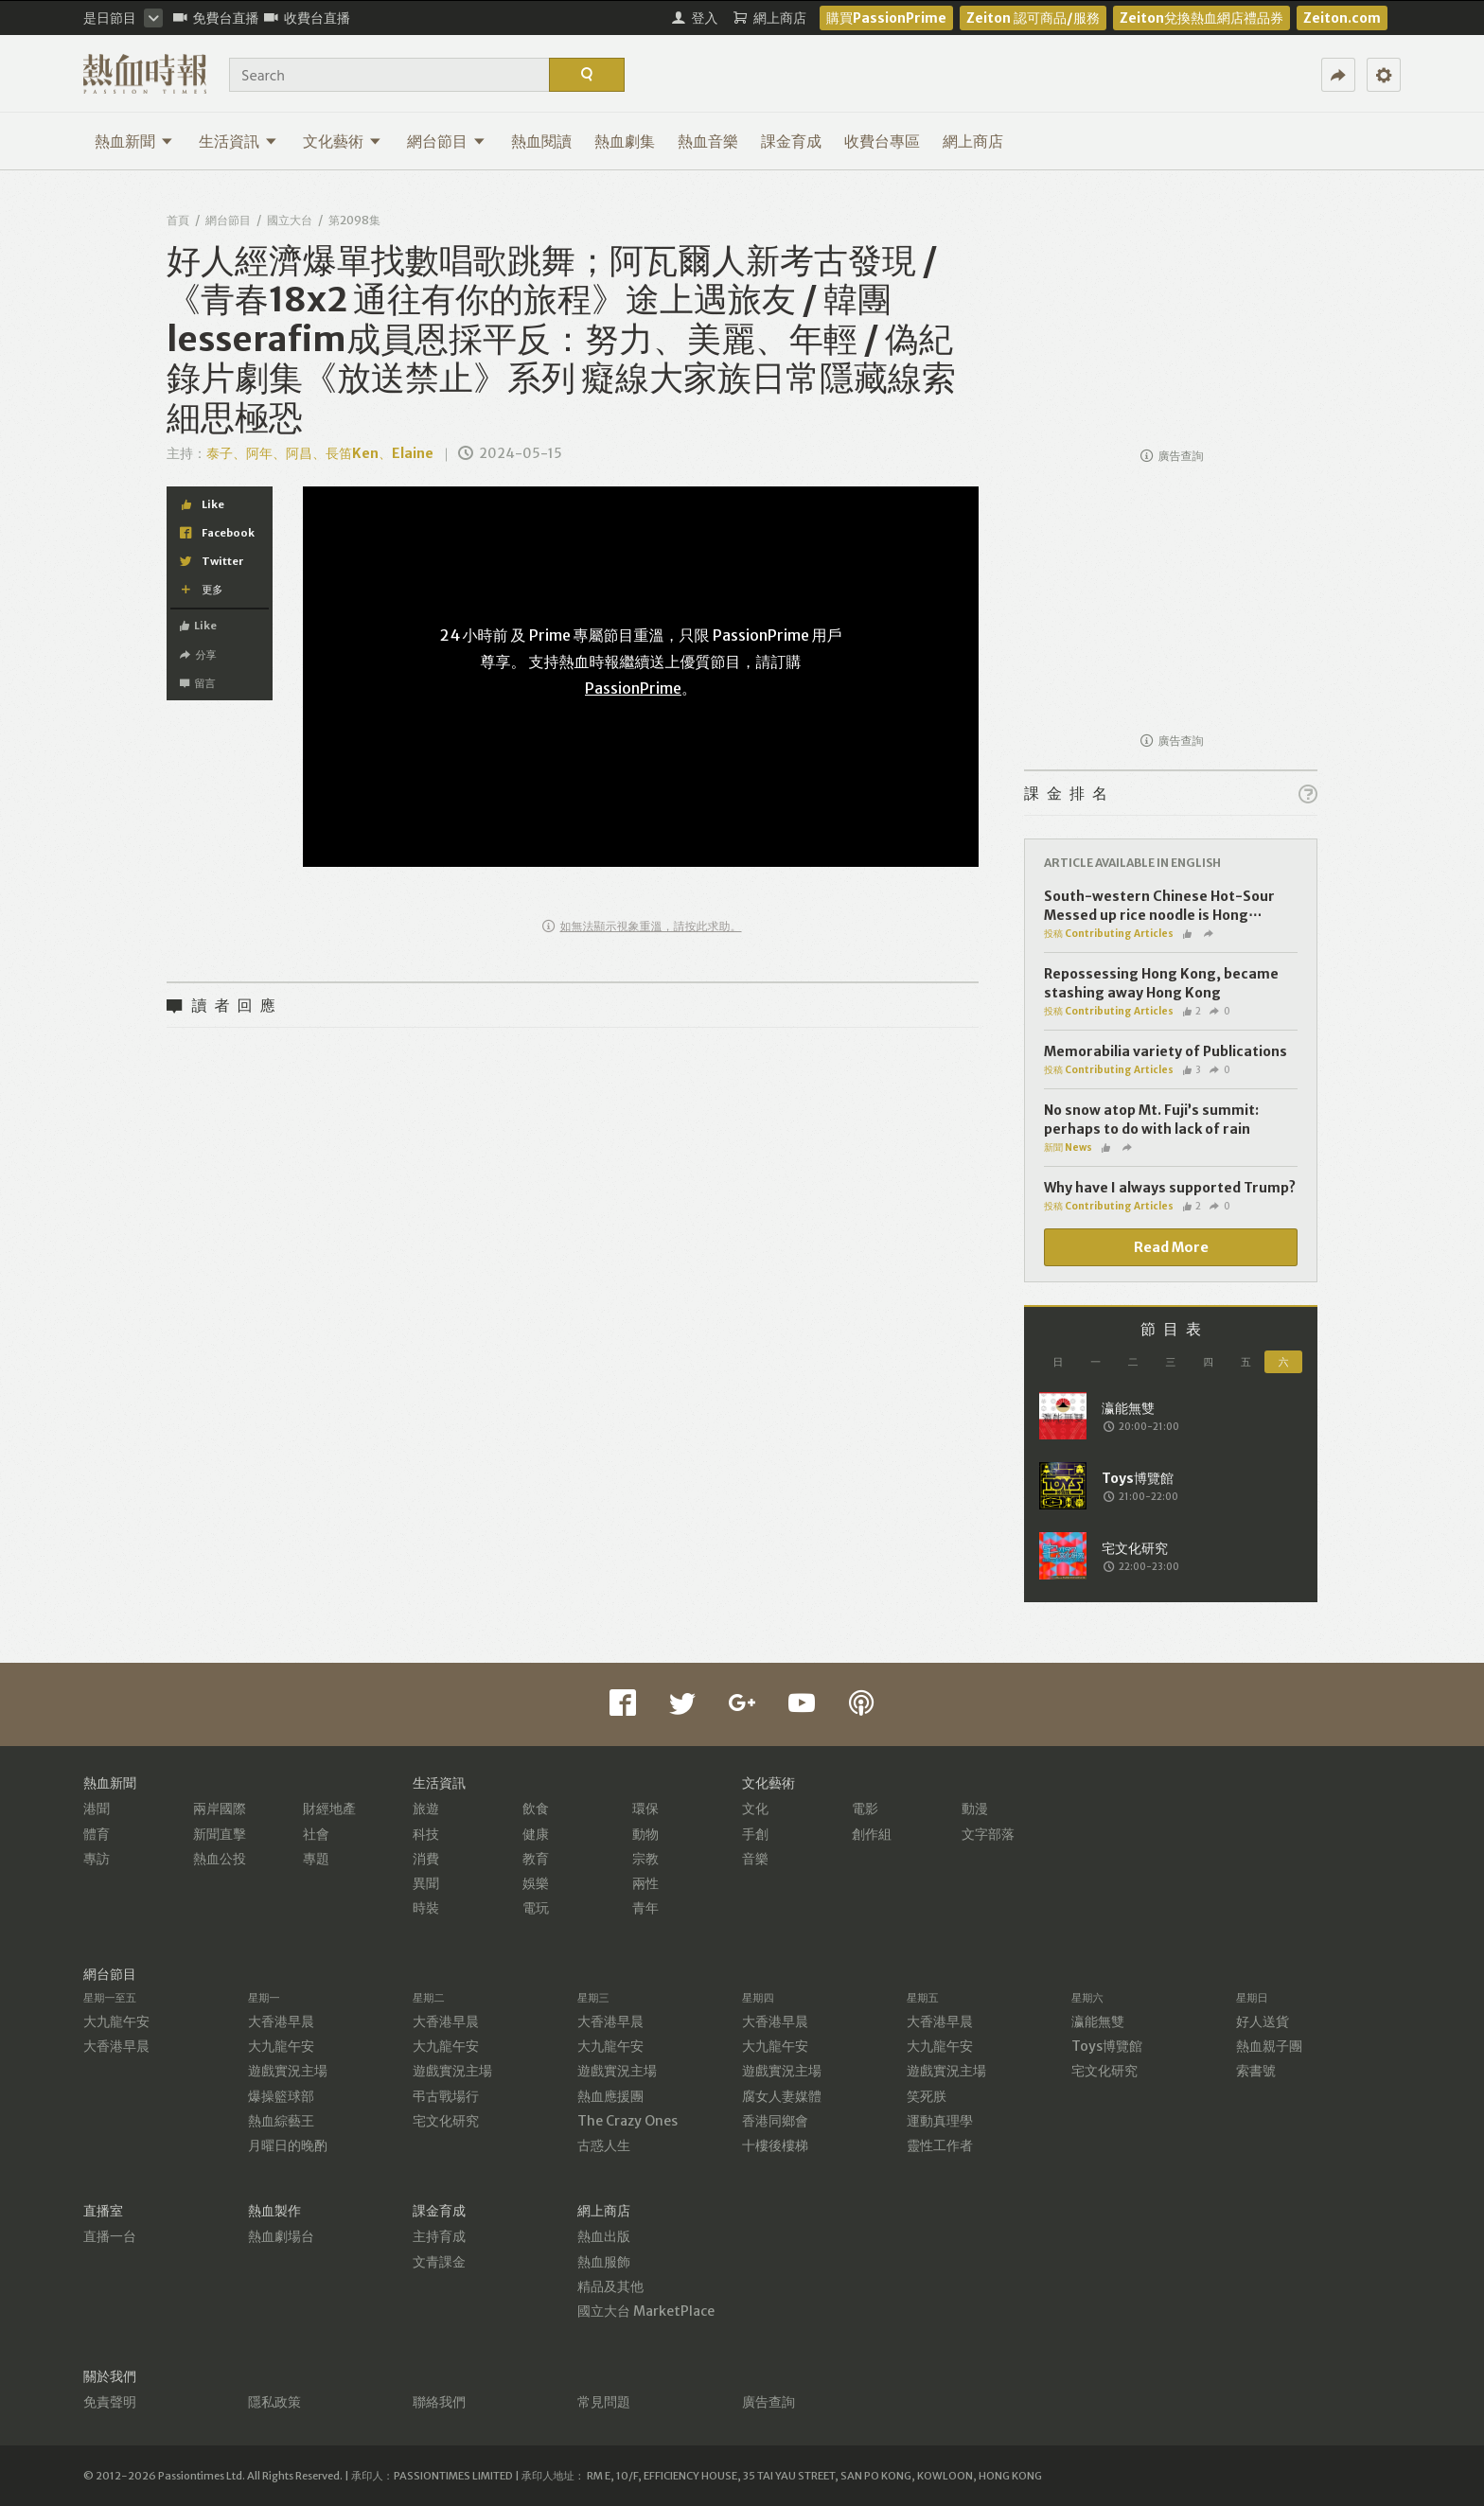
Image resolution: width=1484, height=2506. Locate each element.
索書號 (1256, 2070)
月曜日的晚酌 (287, 2145)
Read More (1171, 1247)
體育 (96, 1834)
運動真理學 (940, 2120)
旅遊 (426, 1808)
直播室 (103, 2210)
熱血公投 (219, 1858)
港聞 (96, 1808)
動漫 (975, 1808)
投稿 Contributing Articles (1109, 933)
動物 (645, 1834)
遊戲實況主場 (287, 2070)
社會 (316, 1834)
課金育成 (791, 141)
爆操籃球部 (281, 2096)
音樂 (755, 1858)
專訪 (96, 1858)
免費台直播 (216, 17)
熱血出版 (603, 2236)
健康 (535, 1834)
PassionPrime (633, 688)
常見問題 (603, 2401)
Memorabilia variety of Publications (1165, 1051)
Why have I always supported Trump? (1170, 1187)
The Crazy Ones (627, 2120)
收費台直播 (307, 17)
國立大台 (289, 220)
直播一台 (109, 2236)
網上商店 (973, 141)
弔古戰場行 (446, 2096)
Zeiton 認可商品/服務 (1033, 17)
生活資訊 (238, 141)
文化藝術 (342, 141)
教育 (535, 1858)
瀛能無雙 (1097, 2021)
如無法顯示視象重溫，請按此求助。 (642, 926)
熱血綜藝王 (281, 2120)
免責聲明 (109, 2401)
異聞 (426, 1883)
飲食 (535, 1808)
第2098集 (354, 220)
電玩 (535, 1907)
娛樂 (535, 1883)
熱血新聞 (134, 141)
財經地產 (329, 1808)
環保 (645, 1808)
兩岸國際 (219, 1808)
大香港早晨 (116, 2046)
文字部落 (988, 1834)
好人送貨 (1262, 2021)
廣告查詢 (1172, 456)
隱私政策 (274, 2401)
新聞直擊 (219, 1834)
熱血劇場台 (281, 2236)
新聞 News (1068, 1147)
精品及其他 (610, 2286)
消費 (426, 1858)
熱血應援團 (610, 2096)
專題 (316, 1858)
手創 (755, 1834)
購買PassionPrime (886, 17)
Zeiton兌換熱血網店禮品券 (1201, 17)
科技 (426, 1834)
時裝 (426, 1907)
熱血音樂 (708, 141)
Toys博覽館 (1106, 2046)
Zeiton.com (1342, 17)
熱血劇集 (624, 141)
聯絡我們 (439, 2401)
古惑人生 (603, 2145)
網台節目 (446, 141)
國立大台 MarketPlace (646, 2311)
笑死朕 (926, 2096)
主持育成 (439, 2236)
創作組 (872, 1834)
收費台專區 (882, 141)
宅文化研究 (446, 2120)
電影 (865, 1808)
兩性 (645, 1883)
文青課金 (439, 2261)
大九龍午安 (116, 2021)
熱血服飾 (603, 2261)
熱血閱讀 (541, 141)
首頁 (178, 220)
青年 (645, 1907)
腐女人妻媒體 (782, 2096)
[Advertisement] (1170, 318)
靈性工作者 (940, 2145)
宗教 (645, 1858)
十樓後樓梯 (775, 2145)
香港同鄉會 (775, 2120)
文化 (755, 1808)
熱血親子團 (1269, 2046)
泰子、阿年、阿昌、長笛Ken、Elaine (319, 453)
